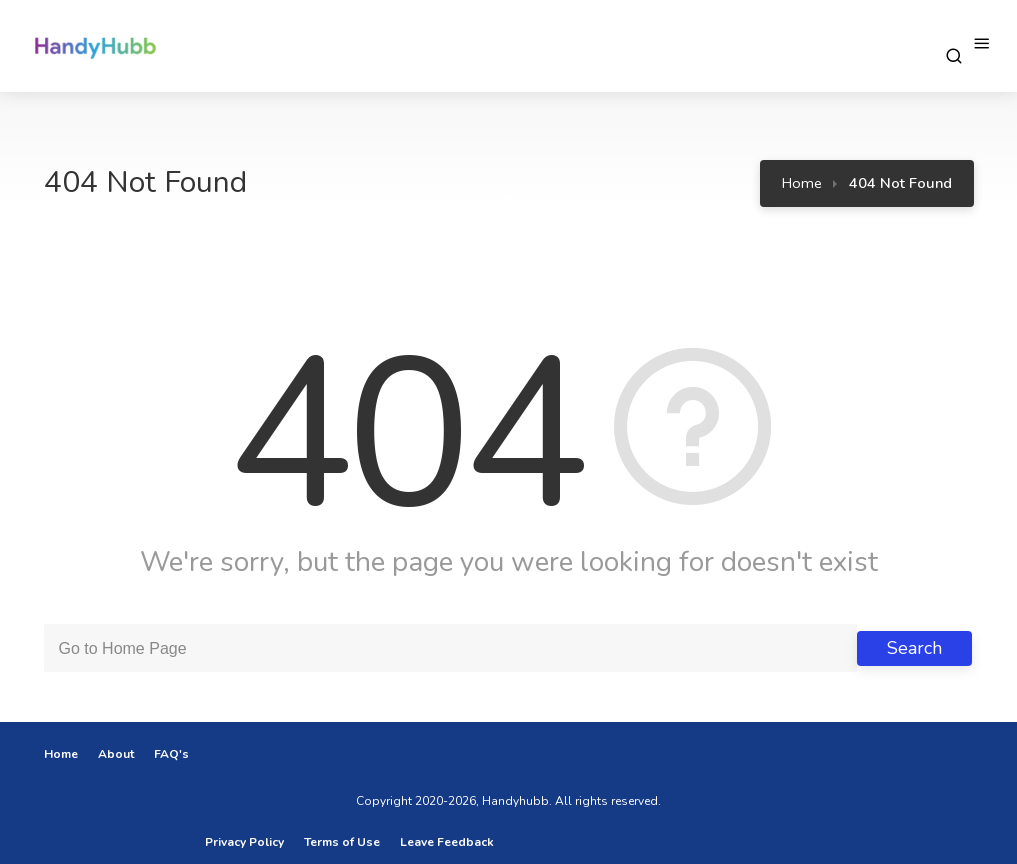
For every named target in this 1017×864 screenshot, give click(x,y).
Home (802, 183)
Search (914, 648)
